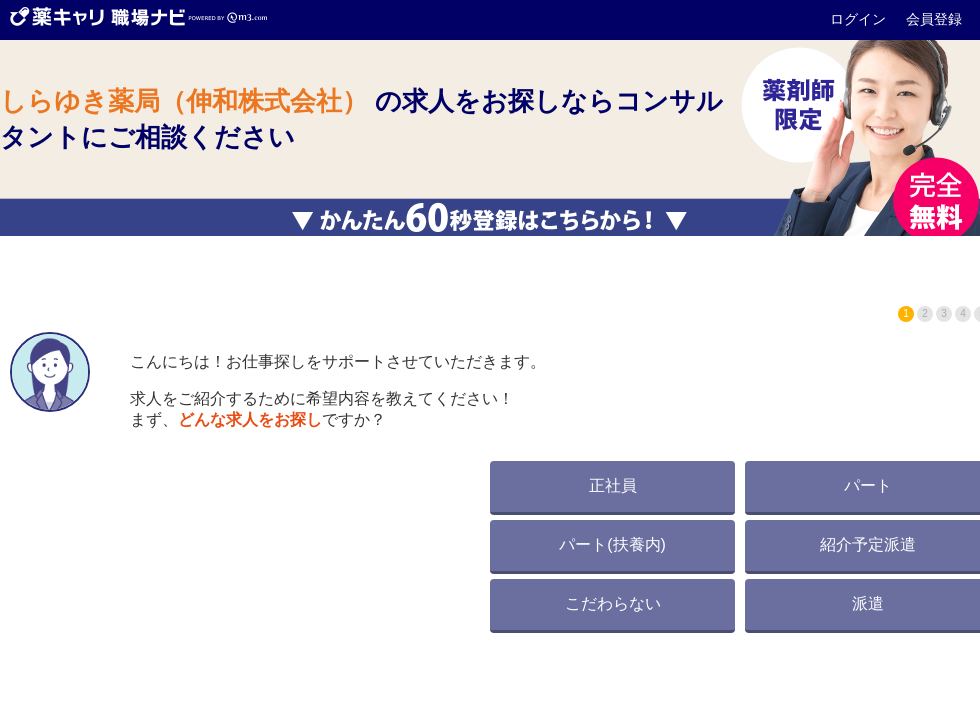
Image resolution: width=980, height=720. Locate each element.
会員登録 (934, 19)
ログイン (860, 19)
